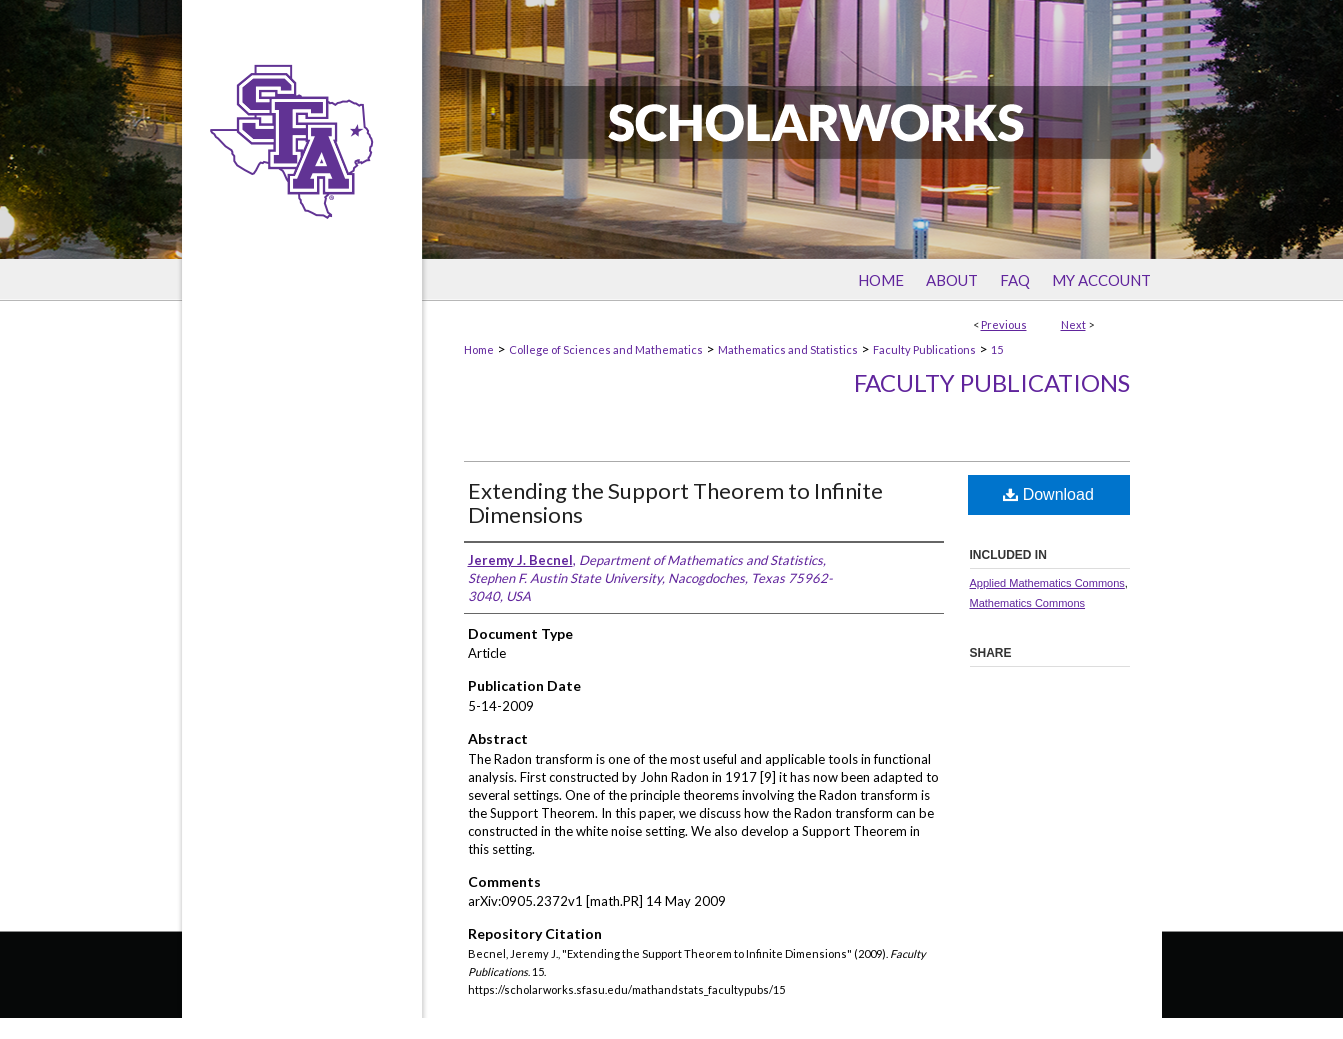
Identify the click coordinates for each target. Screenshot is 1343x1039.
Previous (1004, 324)
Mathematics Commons (1028, 603)
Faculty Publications (924, 349)
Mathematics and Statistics (788, 349)
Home (479, 349)
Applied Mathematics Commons (1047, 583)
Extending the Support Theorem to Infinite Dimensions (675, 502)
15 (997, 349)
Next (1073, 324)
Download (1048, 494)
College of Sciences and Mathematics (606, 349)
